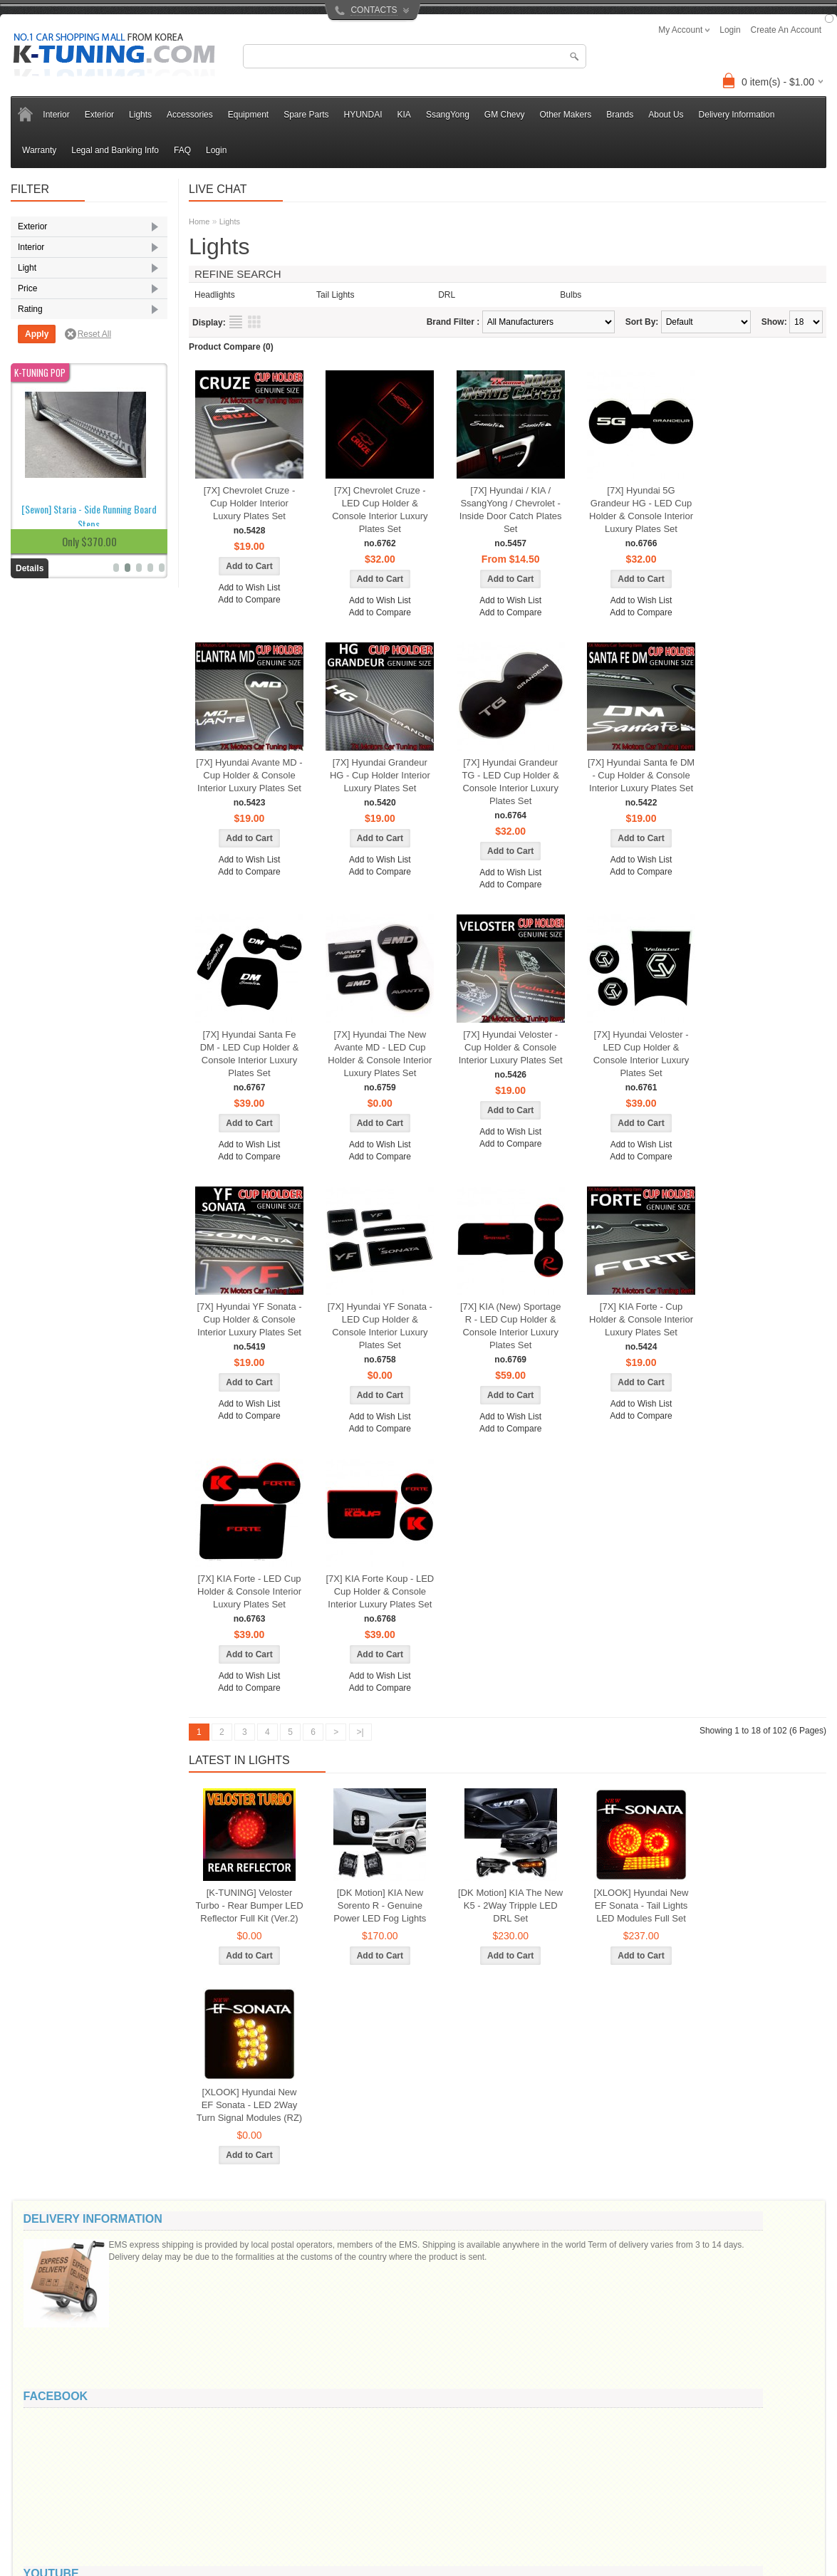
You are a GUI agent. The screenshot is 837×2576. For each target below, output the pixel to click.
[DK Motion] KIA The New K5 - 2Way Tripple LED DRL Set (510, 1905)
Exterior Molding (61, 267)
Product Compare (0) (231, 347)
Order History (436, 2491)
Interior (56, 115)
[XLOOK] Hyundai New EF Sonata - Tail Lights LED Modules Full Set (641, 1905)
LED (38, 493)
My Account (433, 2476)
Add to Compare (249, 600)
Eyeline (44, 288)
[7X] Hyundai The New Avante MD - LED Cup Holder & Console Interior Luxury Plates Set (380, 1053)
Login (216, 150)
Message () (653, 2299)
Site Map (178, 2506)
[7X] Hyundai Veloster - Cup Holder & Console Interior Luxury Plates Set (511, 1047)
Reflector (47, 513)
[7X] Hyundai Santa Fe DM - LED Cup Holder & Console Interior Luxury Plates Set (249, 1053)
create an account (786, 30)
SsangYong (447, 115)
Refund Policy (63, 2521)
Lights (140, 115)
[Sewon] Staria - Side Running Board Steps (89, 939)
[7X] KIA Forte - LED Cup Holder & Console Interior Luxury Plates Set (249, 1591)
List (235, 322)
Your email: (643, 2275)
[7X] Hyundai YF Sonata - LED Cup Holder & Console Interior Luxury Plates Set (380, 1325)
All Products (309, 2551)
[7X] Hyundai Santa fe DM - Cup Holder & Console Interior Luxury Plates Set (641, 775)
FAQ (182, 150)
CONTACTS (373, 10)
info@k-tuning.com (731, 2463)
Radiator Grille (57, 329)
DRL (38, 431)
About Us (665, 115)
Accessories (190, 115)
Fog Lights (50, 452)
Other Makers (566, 115)
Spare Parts (306, 115)
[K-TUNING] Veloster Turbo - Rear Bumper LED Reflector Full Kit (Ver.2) (249, 1905)
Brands (619, 115)
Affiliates (302, 2506)
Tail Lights (49, 534)
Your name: (643, 2248)
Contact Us (183, 2476)
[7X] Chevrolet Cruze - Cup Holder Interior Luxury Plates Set (250, 503)
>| (360, 1732)
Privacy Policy (63, 2506)
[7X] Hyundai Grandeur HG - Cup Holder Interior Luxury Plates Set (380, 775)
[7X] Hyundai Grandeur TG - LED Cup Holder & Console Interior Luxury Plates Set (510, 781)
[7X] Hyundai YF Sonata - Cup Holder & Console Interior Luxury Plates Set (249, 1319)
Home (199, 221)
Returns (177, 2491)
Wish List (428, 2506)
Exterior (99, 115)
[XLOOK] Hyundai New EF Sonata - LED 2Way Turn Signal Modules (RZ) (249, 2105)
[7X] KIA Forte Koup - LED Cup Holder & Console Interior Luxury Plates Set (380, 1591)
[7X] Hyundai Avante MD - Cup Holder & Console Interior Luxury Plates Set (249, 775)
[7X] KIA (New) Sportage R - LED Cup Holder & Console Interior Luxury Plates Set (510, 1325)
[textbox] (414, 56)
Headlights (50, 472)
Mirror (41, 308)
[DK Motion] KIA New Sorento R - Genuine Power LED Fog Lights (379, 1905)
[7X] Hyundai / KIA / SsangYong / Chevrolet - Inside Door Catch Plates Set (510, 509)
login (729, 30)
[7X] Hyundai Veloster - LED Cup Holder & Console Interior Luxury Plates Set (641, 1053)
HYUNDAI (363, 115)
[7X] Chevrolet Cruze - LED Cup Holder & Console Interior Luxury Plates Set (379, 509)
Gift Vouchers (312, 2491)
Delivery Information (737, 115)
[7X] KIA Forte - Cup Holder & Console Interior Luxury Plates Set (641, 1319)
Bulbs (570, 295)
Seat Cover (51, 390)
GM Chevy (504, 115)
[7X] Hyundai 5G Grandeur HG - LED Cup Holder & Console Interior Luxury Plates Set (641, 509)
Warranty (39, 150)
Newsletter (431, 2521)
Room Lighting (57, 370)
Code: (735, 2374)
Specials (302, 2521)
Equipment (248, 115)
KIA (404, 115)
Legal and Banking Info (115, 150)
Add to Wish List (250, 588)
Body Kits (48, 246)
